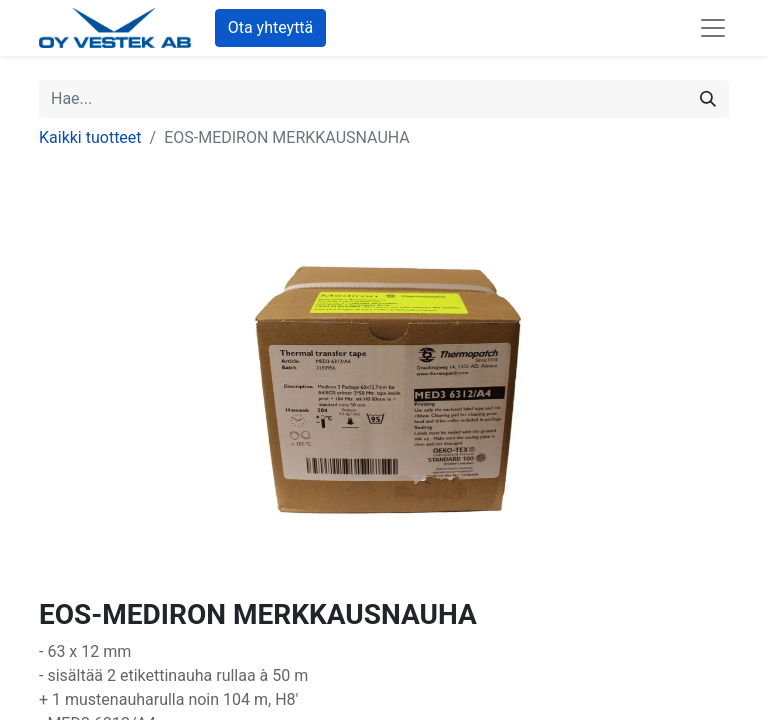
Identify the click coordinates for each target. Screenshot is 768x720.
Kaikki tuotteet (90, 137)
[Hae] (708, 99)
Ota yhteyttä (271, 27)
